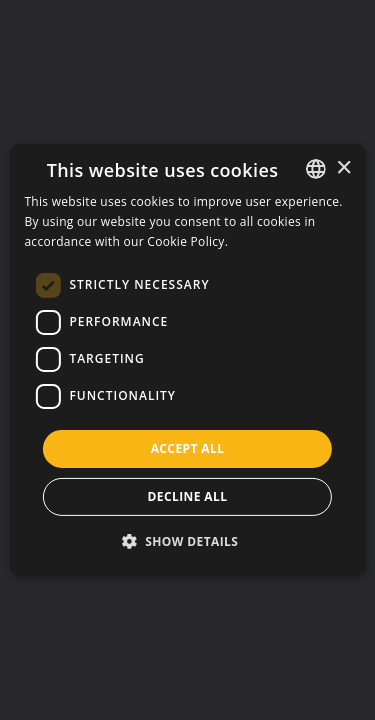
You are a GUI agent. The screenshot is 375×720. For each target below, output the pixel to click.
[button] (188, 541)
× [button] (343, 167)
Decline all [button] (188, 496)
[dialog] (187, 360)
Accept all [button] (188, 448)
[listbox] (316, 169)
